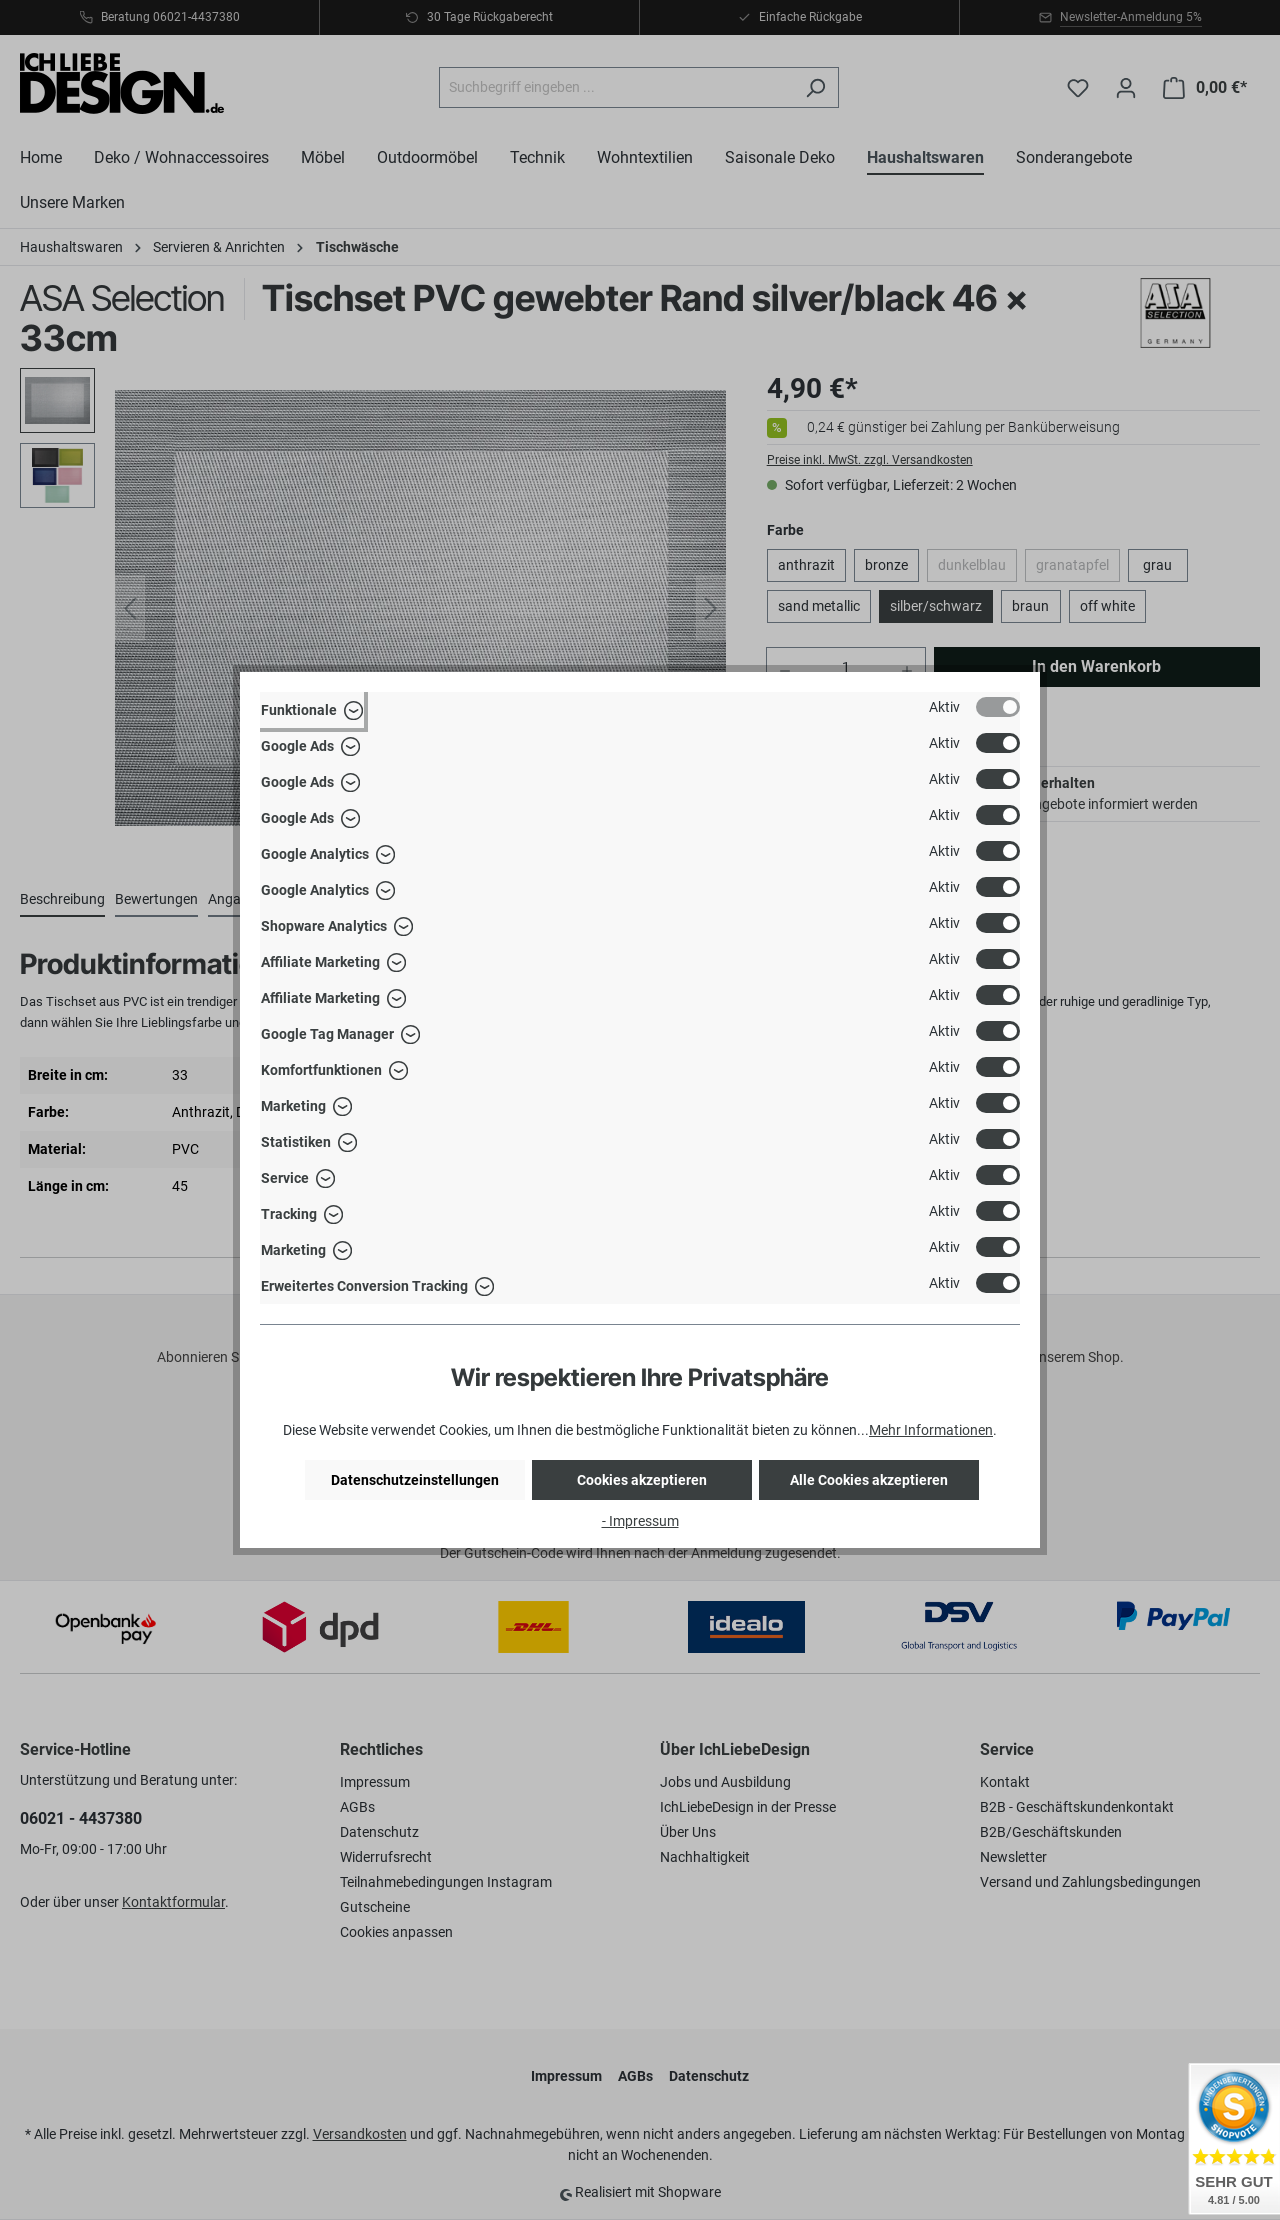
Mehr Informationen (931, 1430)
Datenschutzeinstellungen (415, 1480)
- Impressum (640, 1521)
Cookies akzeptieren (642, 1480)
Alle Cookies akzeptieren (869, 1480)
